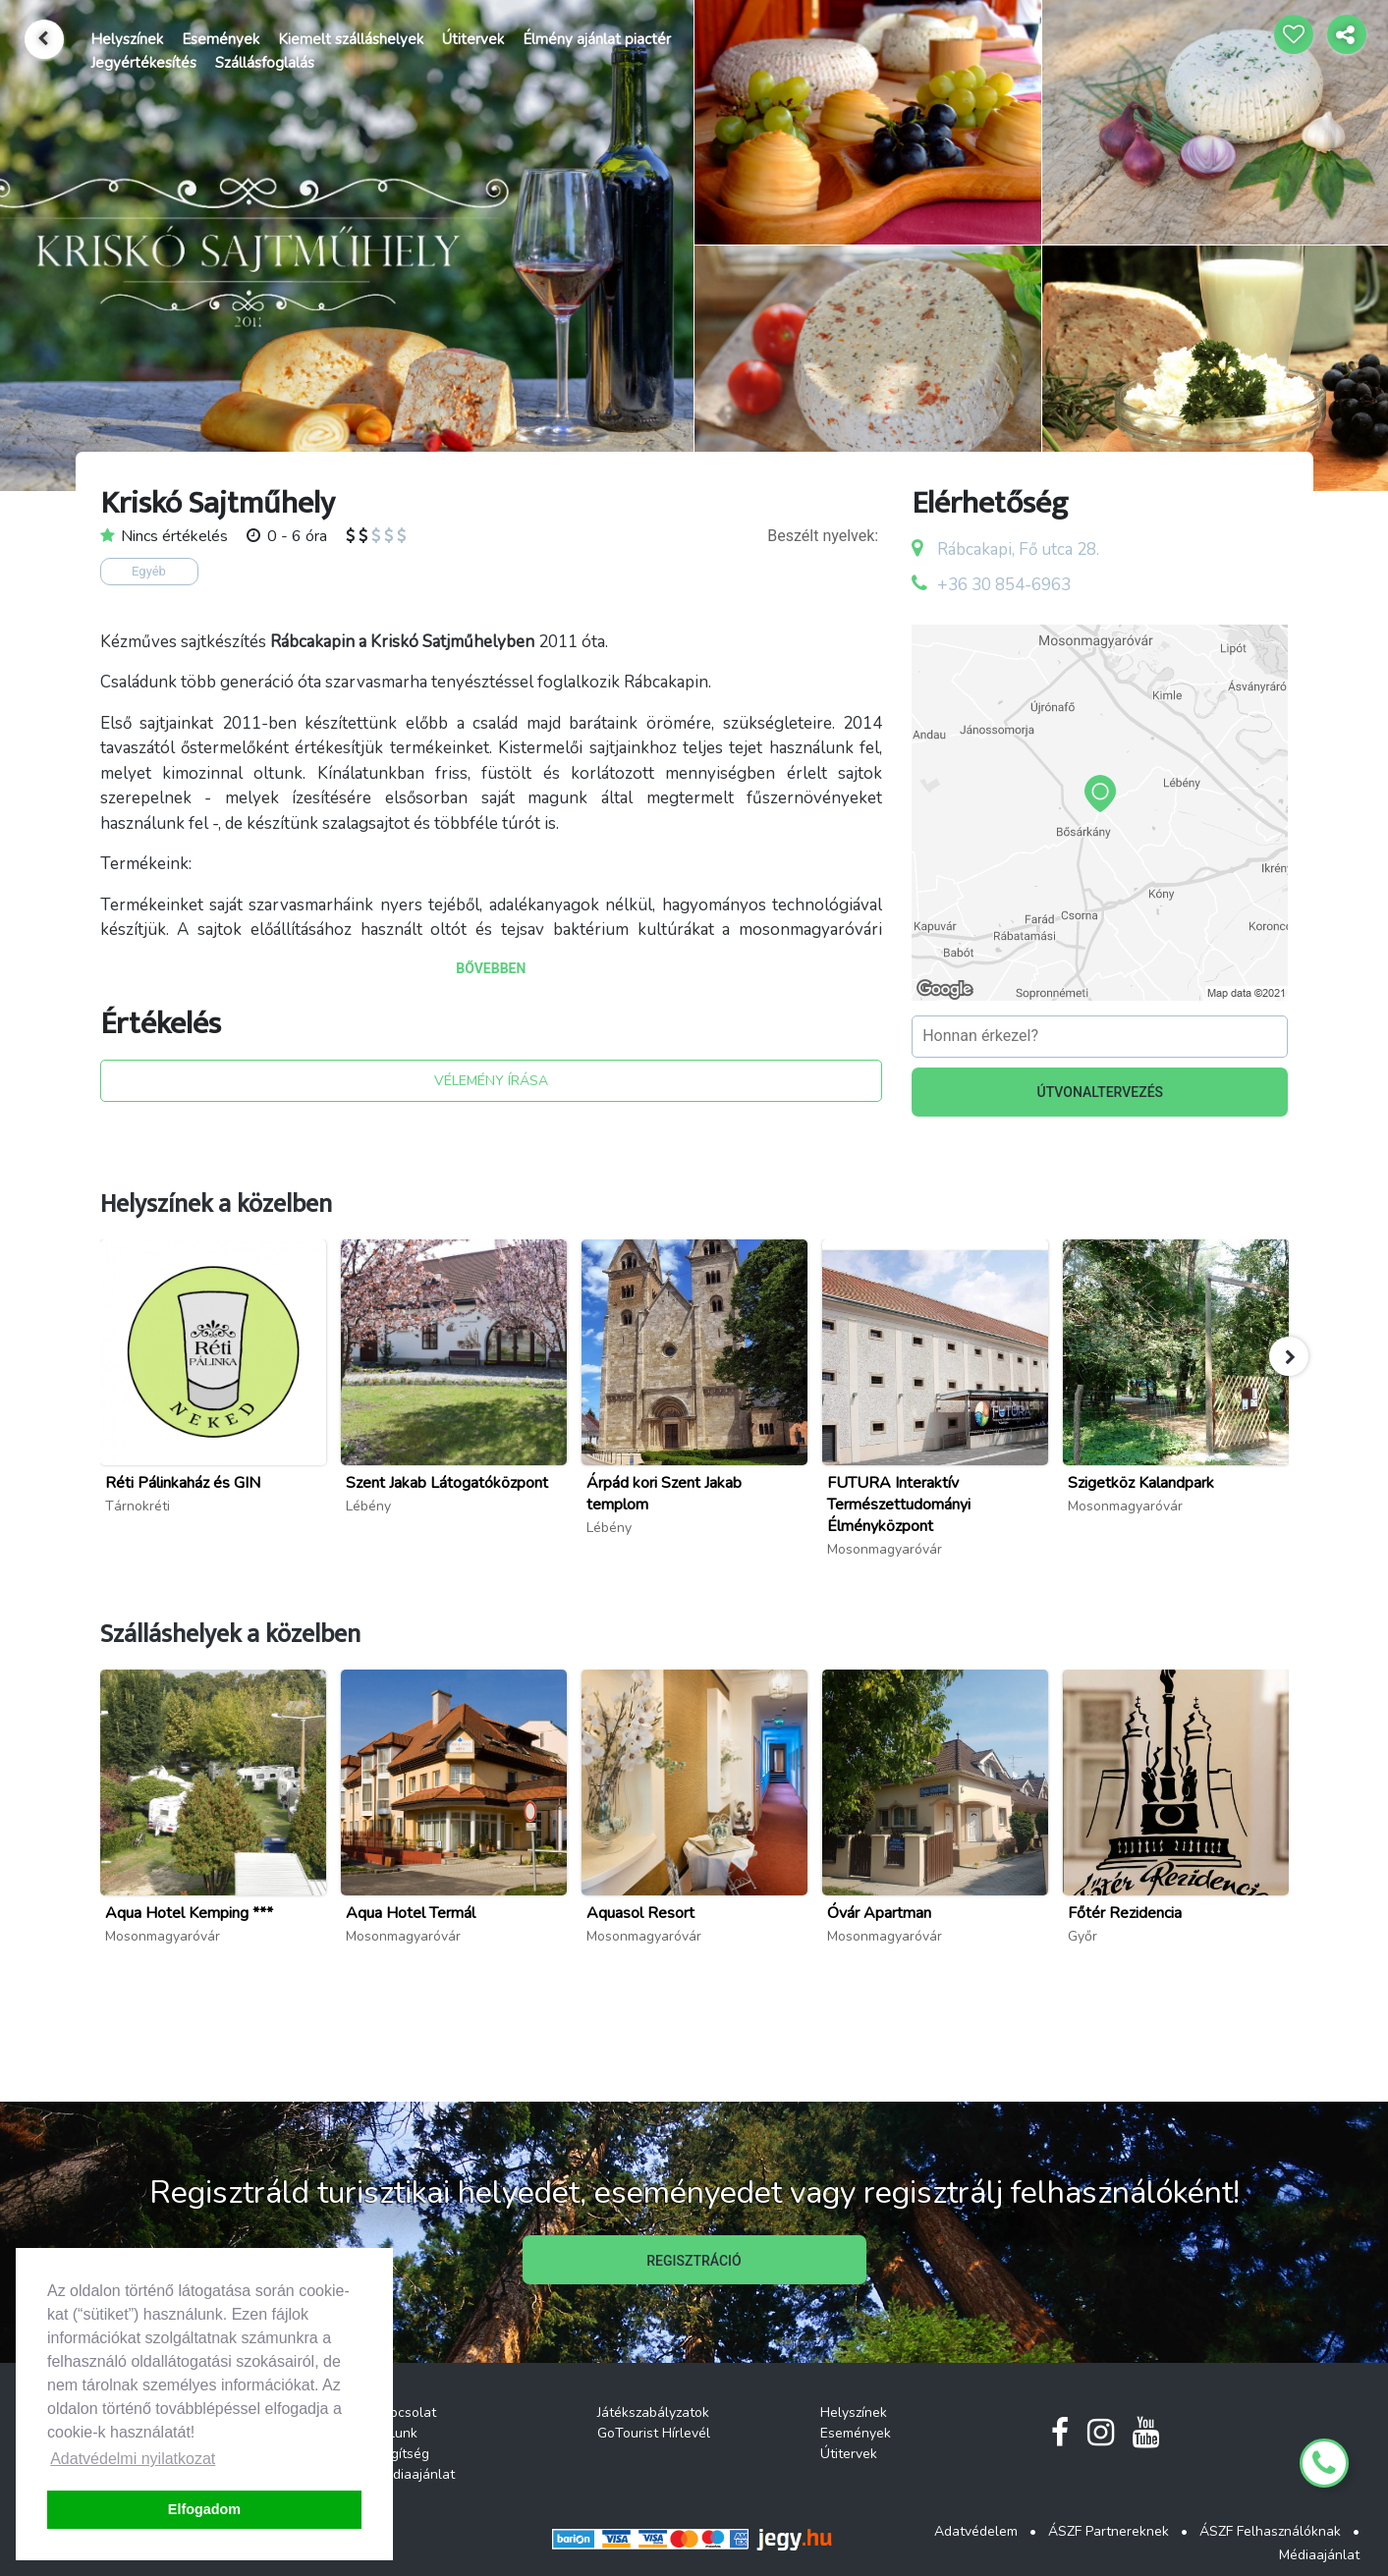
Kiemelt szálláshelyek (350, 39)
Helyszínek (126, 39)
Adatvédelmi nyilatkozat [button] (132, 2458)
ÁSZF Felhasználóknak (1270, 2531)
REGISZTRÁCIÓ (693, 2261)
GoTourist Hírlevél (653, 2433)
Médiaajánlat (414, 2474)
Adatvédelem (976, 2531)
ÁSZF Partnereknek (1108, 2531)
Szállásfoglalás (264, 63)
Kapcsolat (405, 2412)
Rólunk (395, 2433)
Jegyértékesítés (143, 63)
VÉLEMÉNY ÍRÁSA (491, 1080)
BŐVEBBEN (491, 968)
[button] (1288, 1356)
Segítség (401, 2453)
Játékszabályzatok (653, 2412)
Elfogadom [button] (204, 2509)
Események (220, 39)
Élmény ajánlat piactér (597, 39)
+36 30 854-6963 (1004, 585)
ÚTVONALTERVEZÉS (1100, 1092)
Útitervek (473, 39)
